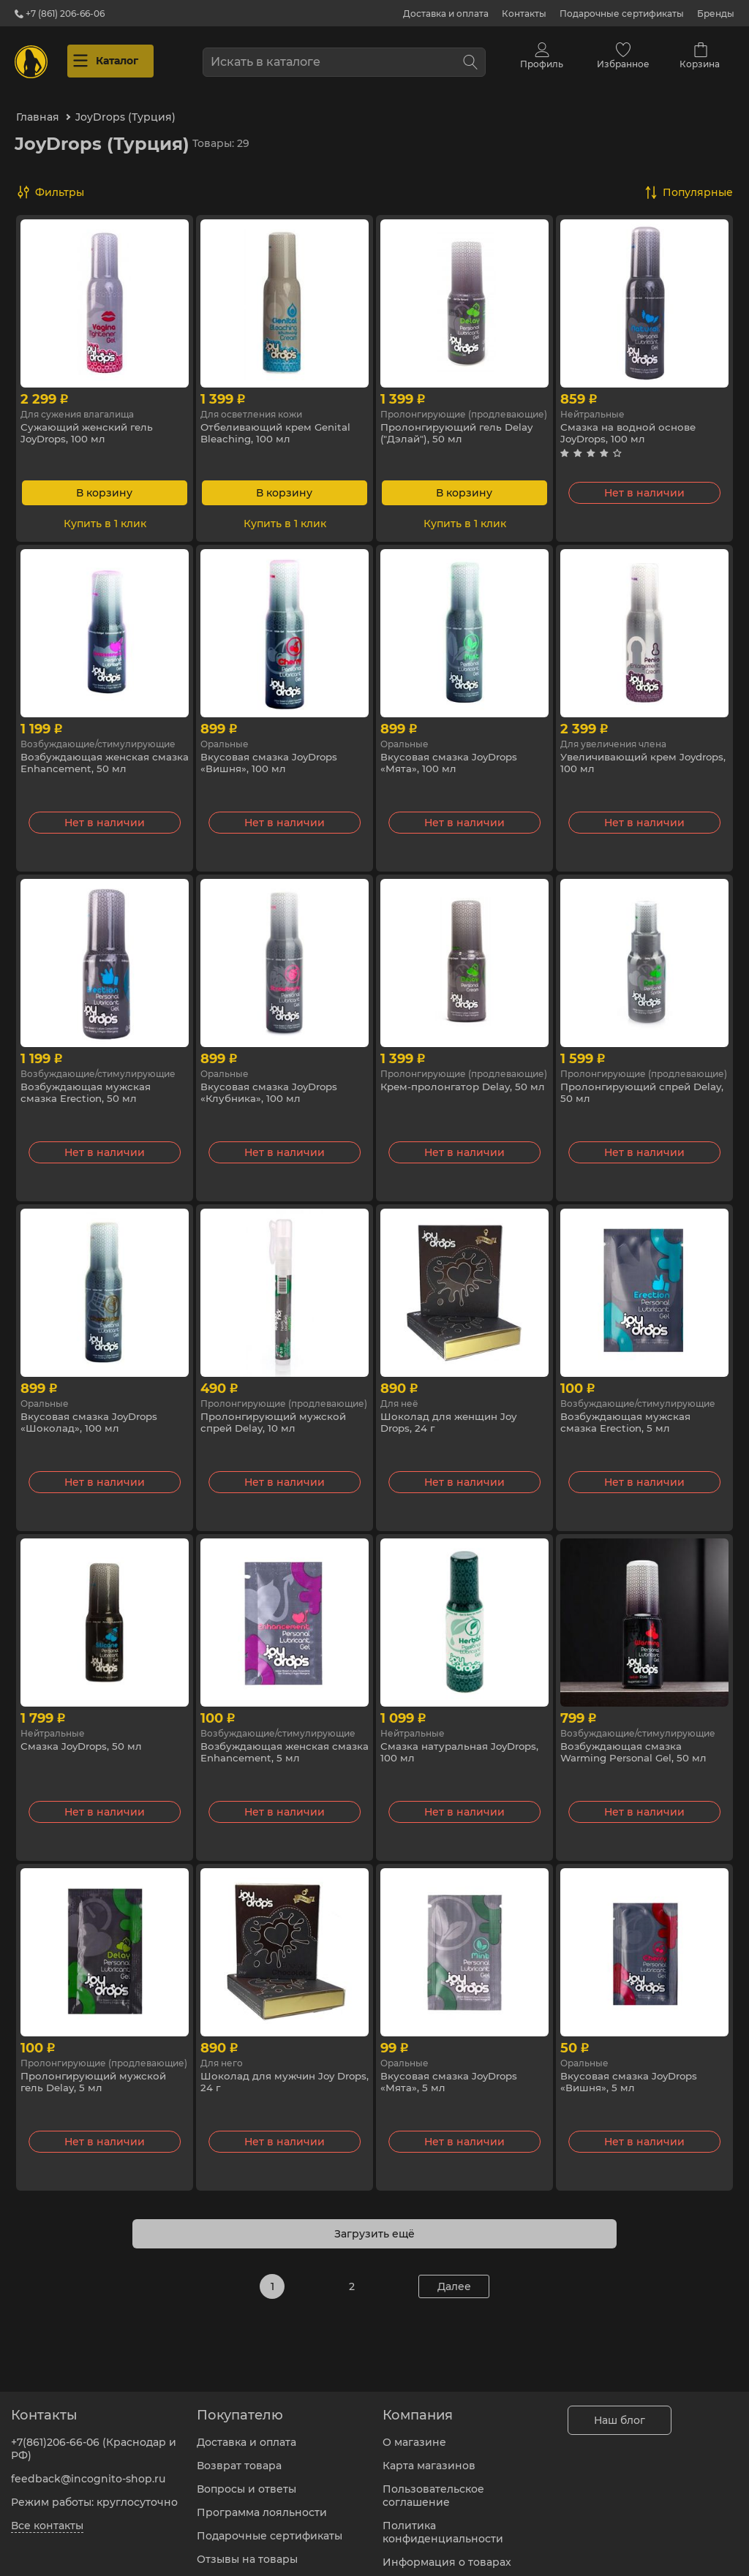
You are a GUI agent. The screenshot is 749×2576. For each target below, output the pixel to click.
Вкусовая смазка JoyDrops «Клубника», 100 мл (272, 1083)
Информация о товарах (447, 2553)
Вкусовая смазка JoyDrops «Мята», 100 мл (452, 753)
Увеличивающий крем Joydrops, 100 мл (622, 753)
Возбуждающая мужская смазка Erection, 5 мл (627, 1413)
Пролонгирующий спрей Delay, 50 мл (629, 1083)
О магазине (414, 2433)
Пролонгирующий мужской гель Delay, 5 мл (96, 2072)
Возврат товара (239, 2456)
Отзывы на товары (247, 2550)
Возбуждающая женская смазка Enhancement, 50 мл (96, 753)
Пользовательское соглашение (433, 2487)
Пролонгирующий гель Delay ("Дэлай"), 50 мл (461, 423)
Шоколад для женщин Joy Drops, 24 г (451, 1413)
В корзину (104, 481)
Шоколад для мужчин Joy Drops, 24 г (269, 2072)
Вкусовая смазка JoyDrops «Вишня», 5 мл (632, 2072)
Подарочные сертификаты (622, 13)
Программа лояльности (262, 2503)
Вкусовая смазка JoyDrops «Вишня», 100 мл (272, 753)
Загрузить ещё (374, 2222)
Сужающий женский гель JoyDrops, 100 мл (90, 423)
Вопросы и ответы (246, 2480)
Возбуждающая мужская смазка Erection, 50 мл (87, 1083)
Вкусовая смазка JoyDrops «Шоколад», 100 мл (92, 1413)
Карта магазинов (429, 2456)
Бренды (715, 13)
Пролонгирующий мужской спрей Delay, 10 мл (276, 1413)
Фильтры (59, 181)
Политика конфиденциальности (443, 2523)
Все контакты (47, 2516)
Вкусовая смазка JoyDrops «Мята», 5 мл (452, 2072)
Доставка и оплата (446, 13)
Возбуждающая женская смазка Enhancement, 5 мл (272, 1742)
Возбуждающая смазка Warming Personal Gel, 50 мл (637, 1742)
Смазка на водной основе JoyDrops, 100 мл (630, 423)
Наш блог (619, 2411)
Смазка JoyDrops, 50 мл (83, 1735)
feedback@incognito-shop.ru (88, 2470)
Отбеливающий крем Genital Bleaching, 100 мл (279, 423)
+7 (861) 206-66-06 (60, 13)
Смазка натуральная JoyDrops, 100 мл (463, 1742)
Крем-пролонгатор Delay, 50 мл (457, 1083)
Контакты (524, 13)
